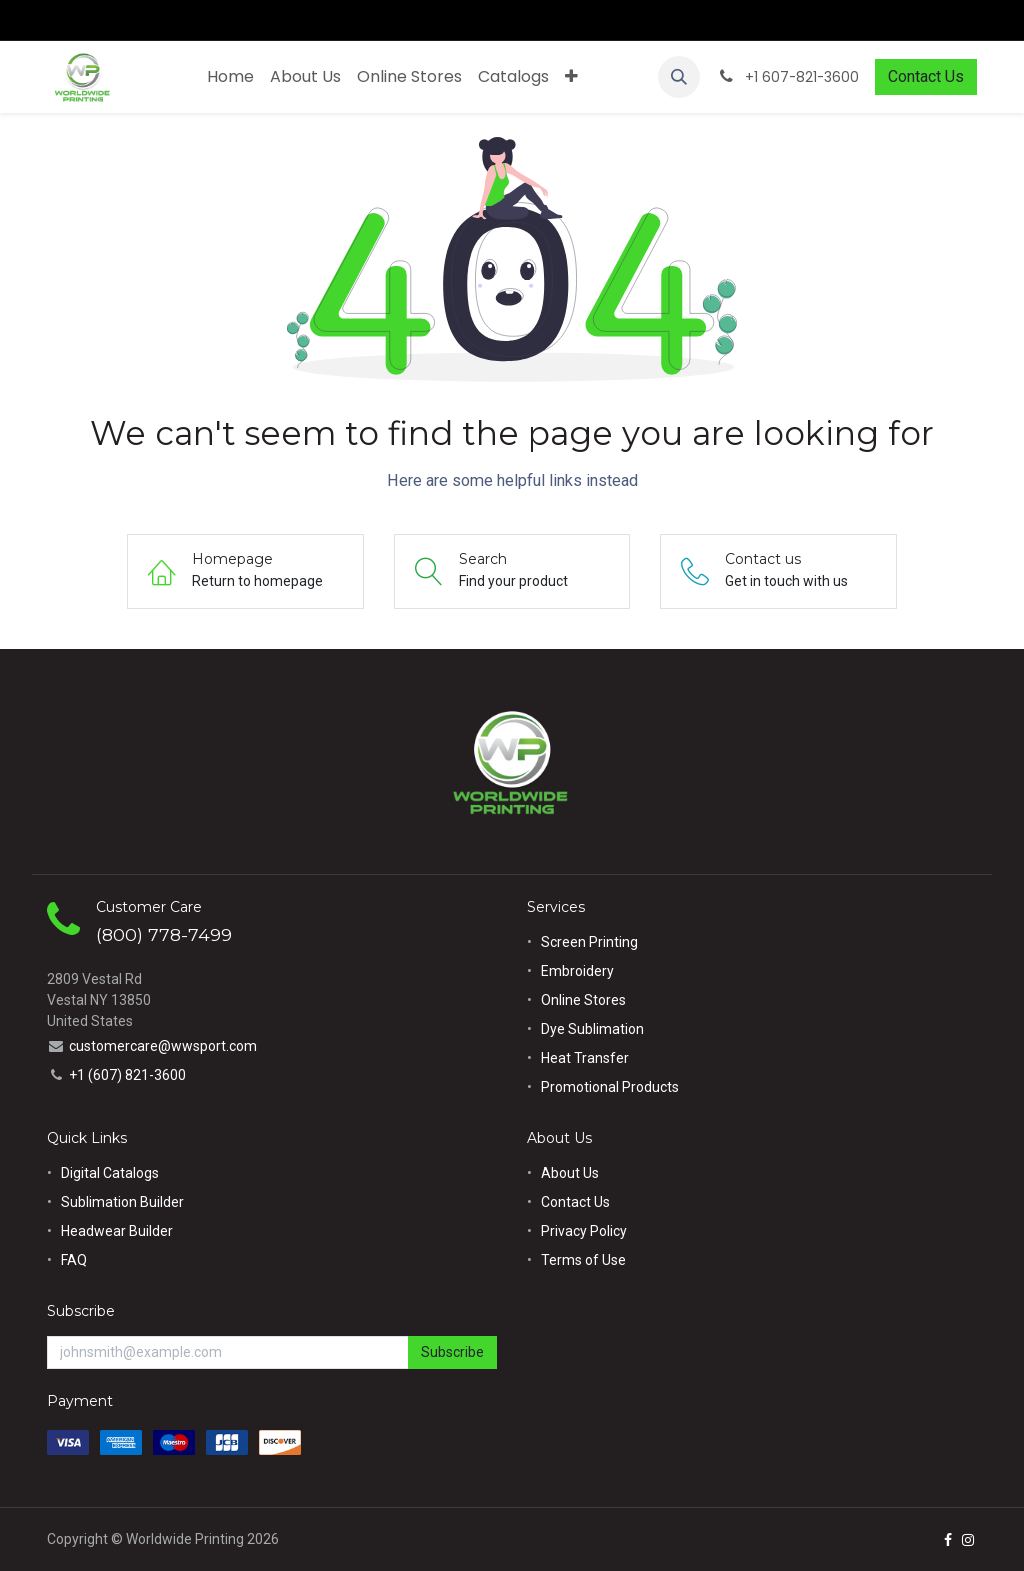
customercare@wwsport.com (163, 1046)
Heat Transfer (585, 1058)
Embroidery (577, 971)
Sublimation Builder (122, 1202)
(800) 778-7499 (164, 934)
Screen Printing (589, 942)
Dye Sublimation (592, 1029)
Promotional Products (610, 1087)
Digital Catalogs (110, 1173)
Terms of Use (583, 1260)
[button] (679, 77)
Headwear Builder (117, 1231)
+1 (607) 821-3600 (127, 1075)
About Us (570, 1173)
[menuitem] (230, 77)
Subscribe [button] (452, 1352)
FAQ (74, 1260)
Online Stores (585, 1000)
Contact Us (926, 76)
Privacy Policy (584, 1231)
